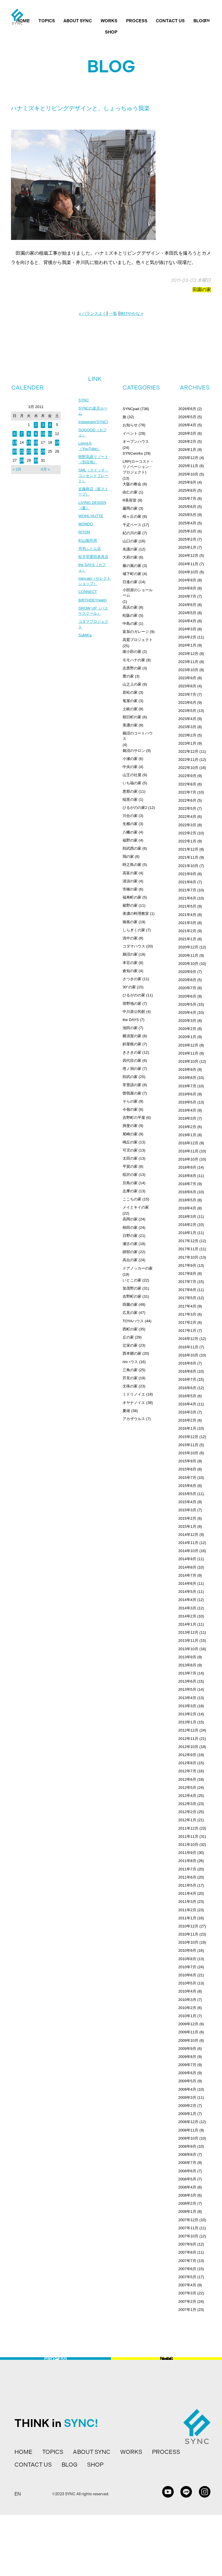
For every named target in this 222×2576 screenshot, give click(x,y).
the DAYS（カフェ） (93, 577)
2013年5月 (187, 1689)
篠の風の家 (132, 565)
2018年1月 (187, 1233)
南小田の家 (132, 651)
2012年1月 (187, 1820)
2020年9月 (187, 972)
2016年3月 (187, 1412)
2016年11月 (188, 1347)
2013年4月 (187, 1698)
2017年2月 (187, 1322)
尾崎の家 (130, 1134)
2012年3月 (187, 1804)
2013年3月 (187, 1706)
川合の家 (130, 816)
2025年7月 (187, 498)
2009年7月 (187, 2065)
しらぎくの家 (134, 930)
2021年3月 (187, 923)
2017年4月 (187, 1306)
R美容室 (129, 500)
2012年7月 (187, 1771)
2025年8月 (187, 490)
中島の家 (130, 623)
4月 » (45, 469)
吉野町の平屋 (134, 1117)
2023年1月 (187, 743)
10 (43, 434)
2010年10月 (188, 1942)
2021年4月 (187, 914)
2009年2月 (187, 2105)
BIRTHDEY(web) (93, 611)
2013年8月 (187, 1665)
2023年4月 (187, 719)
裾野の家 (130, 905)
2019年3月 (187, 1118)
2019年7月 (187, 1086)
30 (36, 460)
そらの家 (130, 1101)
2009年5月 (187, 2081)
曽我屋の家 (132, 1093)
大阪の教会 (132, 484)
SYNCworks (133, 453)
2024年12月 (188, 555)
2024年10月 (188, 572)
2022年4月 (187, 816)
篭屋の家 (130, 701)
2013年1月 (187, 1722)
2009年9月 (187, 2048)
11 (50, 434)
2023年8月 (187, 686)
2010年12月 (188, 1926)
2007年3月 (187, 2293)
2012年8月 (187, 1763)
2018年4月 (187, 1208)
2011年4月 (187, 1893)
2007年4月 (187, 2285)
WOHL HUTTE (91, 522)
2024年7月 (187, 596)
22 (29, 451)
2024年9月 (187, 580)
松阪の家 (130, 615)
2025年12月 (188, 458)
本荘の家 (130, 963)
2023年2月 (187, 735)
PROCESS (136, 20)
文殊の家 (130, 1386)
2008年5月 (187, 2179)
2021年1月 (187, 939)
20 (14, 451)
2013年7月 (187, 1673)
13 (14, 442)
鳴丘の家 (130, 1142)
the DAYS (131, 1020)
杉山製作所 (88, 548)
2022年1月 (187, 841)
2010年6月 (187, 1975)
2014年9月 (187, 1559)
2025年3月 (187, 531)
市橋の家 (130, 889)
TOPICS (46, 20)
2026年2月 (187, 441)
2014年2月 (187, 1616)
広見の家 (130, 1312)
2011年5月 (187, 1885)
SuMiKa (85, 648)
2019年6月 (187, 1094)
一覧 (113, 313)
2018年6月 (187, 1192)
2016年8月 (187, 1371)
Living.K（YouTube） (90, 449)
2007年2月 (187, 2301)
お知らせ (130, 425)
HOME (23, 2512)
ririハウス (130, 1362)
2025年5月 (187, 515)
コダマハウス (134, 946)
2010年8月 (187, 1959)
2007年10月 (188, 2236)
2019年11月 (188, 1053)
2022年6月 (187, 800)
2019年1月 (187, 1135)
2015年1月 (187, 1526)
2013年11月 (188, 1640)
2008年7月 (187, 2162)
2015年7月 (187, 1477)
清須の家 (130, 881)
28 (22, 460)
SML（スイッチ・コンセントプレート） (94, 480)
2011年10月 (188, 1844)
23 (36, 451)
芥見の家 (130, 1378)
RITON (84, 539)
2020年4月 (187, 1012)
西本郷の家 (132, 1353)
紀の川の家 (132, 533)
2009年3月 (187, 2097)
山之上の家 (132, 684)
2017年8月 (187, 1273)
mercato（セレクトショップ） (93, 591)
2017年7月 (187, 1281)
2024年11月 (188, 564)
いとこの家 (132, 1280)
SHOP (111, 32)
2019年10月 (188, 1061)
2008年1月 (187, 2211)
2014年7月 (187, 1575)
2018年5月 (187, 1200)
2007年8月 (187, 2252)
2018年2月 (187, 1224)
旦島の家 (130, 1183)
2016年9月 (187, 1363)
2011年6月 (187, 1877)
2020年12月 (188, 947)
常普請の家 (132, 1085)
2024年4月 (187, 621)
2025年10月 (188, 474)
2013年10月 (188, 1649)
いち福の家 (132, 783)
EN (207, 21)
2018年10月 (188, 1159)
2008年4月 (187, 2187)
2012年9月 (187, 1755)
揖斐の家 (130, 1125)
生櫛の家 (130, 824)
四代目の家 (132, 1060)
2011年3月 (187, 1901)
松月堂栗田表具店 (94, 565)
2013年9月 (187, 1657)
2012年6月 (187, 1779)
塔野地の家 (132, 1003)
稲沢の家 (130, 1174)
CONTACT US (170, 20)
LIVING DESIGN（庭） (93, 511)
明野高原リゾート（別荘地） (94, 463)
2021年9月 (187, 874)
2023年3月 (187, 727)
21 (22, 451)
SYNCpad (131, 409)
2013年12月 (188, 1632)
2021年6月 (187, 898)
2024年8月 (187, 588)
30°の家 (129, 987)
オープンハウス (136, 441)
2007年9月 (187, 2244)
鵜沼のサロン (134, 750)
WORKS (109, 20)
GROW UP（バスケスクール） (94, 622)
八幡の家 (130, 832)
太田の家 (130, 1158)
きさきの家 (132, 1052)
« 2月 (16, 469)
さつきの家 (132, 979)
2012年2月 (187, 1812)
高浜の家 (130, 607)
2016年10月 (188, 1355)
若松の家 (130, 692)
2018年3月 (187, 1216)
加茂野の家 (132, 1288)
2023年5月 (187, 710)
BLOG (199, 20)
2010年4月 (187, 1991)
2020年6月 (187, 996)
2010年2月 (187, 2008)
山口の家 (130, 541)
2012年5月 (187, 1787)
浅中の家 (130, 938)
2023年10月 (188, 670)
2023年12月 (188, 653)
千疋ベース (132, 525)
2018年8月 (187, 1176)
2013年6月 (187, 1681)
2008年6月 (187, 2171)
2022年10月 (188, 767)
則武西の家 (132, 848)
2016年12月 (188, 1338)
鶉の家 (128, 856)
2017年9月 (187, 1265)
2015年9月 (187, 1461)
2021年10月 (188, 866)
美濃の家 (130, 725)
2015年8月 (187, 1469)
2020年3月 (187, 1020)
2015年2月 (187, 1518)
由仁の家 (130, 492)
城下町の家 (132, 574)
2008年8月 (187, 2154)
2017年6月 (187, 1290)
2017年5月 (187, 1298)
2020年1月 (187, 1037)
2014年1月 (187, 1624)
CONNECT (88, 602)
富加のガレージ (136, 631)
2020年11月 (188, 955)
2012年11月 (188, 1738)
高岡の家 (130, 1219)
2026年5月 (187, 417)
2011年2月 (187, 1910)
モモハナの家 (134, 660)
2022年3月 (187, 825)
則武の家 (130, 1077)
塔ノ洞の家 (132, 1068)
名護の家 (130, 549)
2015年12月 (188, 1437)
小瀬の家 (130, 759)
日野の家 (130, 1235)
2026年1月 (187, 449)
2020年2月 (187, 1029)
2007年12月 (188, 2220)
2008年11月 (188, 2130)
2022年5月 (187, 808)
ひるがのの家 (134, 995)
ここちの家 (132, 1199)
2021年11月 (188, 857)
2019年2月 (187, 1127)
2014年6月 (187, 1583)
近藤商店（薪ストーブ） (94, 497)
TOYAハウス (133, 1321)
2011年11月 (188, 1836)
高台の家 (130, 1260)
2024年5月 (187, 613)
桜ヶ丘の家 (132, 516)
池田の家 (130, 1028)
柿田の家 (130, 1227)
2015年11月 (188, 1445)
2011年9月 (187, 1852)
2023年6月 (187, 702)
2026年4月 (187, 425)
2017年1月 (187, 1330)
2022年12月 (188, 751)
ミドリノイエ (134, 1394)
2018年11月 (188, 1151)
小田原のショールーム (138, 592)
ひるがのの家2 (135, 807)
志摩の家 (130, 1191)
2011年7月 (187, 1869)
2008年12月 (188, 2122)
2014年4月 (187, 1600)
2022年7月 (187, 792)
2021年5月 (187, 906)
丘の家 (128, 1337)
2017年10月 (188, 1257)
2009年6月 (187, 2073)
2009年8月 (187, 2056)
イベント (130, 433)
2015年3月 (187, 1510)
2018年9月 (187, 1167)
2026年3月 (187, 433)
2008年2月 (187, 2203)
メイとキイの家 (136, 1207)
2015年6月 (187, 1485)
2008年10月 (188, 2138)
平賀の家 (130, 1166)
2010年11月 (188, 1934)
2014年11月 (188, 1543)
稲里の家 (130, 799)
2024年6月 (187, 605)
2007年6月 (187, 2269)
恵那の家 (130, 791)
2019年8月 (187, 1077)
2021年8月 (187, 882)
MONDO (86, 531)
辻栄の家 (130, 1345)
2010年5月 (187, 1983)
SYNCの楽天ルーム (94, 412)
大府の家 (130, 557)
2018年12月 (188, 1143)
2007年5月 (187, 2277)
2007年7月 (187, 2261)
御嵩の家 (130, 922)
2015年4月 (187, 1502)
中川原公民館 (134, 1011)
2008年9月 (187, 2146)
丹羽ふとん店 (90, 557)
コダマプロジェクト (94, 636)
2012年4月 (187, 1795)
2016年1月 (187, 1428)
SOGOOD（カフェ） (93, 434)
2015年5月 (187, 1494)
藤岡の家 (130, 508)
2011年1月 (187, 1918)
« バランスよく (93, 313)
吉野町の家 (132, 1296)
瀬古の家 (130, 1244)
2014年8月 (187, 1567)
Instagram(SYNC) (94, 423)
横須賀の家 (132, 1036)
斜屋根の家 (132, 1044)
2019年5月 (187, 1102)
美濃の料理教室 (136, 913)
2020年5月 (187, 1004)
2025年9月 (187, 482)
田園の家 (202, 289)
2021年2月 (187, 931)
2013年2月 (187, 1714)
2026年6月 (187, 409)
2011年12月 (188, 1828)
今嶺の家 (130, 1109)
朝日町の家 (132, 717)
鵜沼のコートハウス (138, 736)
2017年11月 (188, 1249)
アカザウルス (134, 1419)
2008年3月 (187, 2195)
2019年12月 (188, 1045)
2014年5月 (187, 1591)
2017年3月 (187, 1314)
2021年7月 (187, 890)
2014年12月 (188, 1534)
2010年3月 (187, 1999)
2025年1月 (187, 547)
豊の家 (128, 676)
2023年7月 (187, 694)
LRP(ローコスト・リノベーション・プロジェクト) (138, 466)
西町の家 (130, 1329)
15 (29, 442)
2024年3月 (187, 629)
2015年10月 (188, 1453)
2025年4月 (187, 523)
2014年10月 (188, 1551)
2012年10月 (188, 1747)
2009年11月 (188, 2032)
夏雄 (126, 1411)
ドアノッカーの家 (138, 1268)
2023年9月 (187, 678)
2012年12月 (188, 1730)
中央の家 (130, 767)
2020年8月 (187, 980)
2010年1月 (187, 2016)
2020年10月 (188, 963)
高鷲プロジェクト (138, 640)
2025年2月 (187, 539)
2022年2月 (187, 833)
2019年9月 (187, 1069)
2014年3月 (187, 1608)
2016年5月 (187, 1396)
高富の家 (130, 873)
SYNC (84, 400)
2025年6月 (187, 506)
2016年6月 (187, 1388)
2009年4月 (187, 2089)
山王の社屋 (132, 775)
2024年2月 (187, 637)
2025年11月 (188, 466)
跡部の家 (130, 1252)
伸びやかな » (131, 313)
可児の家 (130, 1150)
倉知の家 (130, 971)
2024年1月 (187, 645)
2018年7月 (187, 1184)
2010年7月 (187, 1967)
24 (43, 451)
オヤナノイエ (134, 1402)
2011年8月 (187, 1861)
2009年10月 (188, 2040)
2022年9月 (187, 776)
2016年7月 (187, 1379)
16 (36, 442)
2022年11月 (188, 759)
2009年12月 (188, 2024)
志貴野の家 (132, 668)
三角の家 (130, 1370)
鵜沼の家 (130, 954)
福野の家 (130, 840)
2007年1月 (187, 2309)
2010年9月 (187, 1950)
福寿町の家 (132, 897)
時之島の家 (132, 864)
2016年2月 (187, 1420)
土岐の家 (130, 709)
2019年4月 (187, 1110)
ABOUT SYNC (77, 20)
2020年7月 (187, 988)
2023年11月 (188, 662)
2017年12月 (188, 1241)
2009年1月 (187, 2114)
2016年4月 (187, 1404)
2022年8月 (187, 784)
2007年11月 (188, 2228)
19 (57, 442)
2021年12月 (188, 849)
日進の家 (130, 582)
